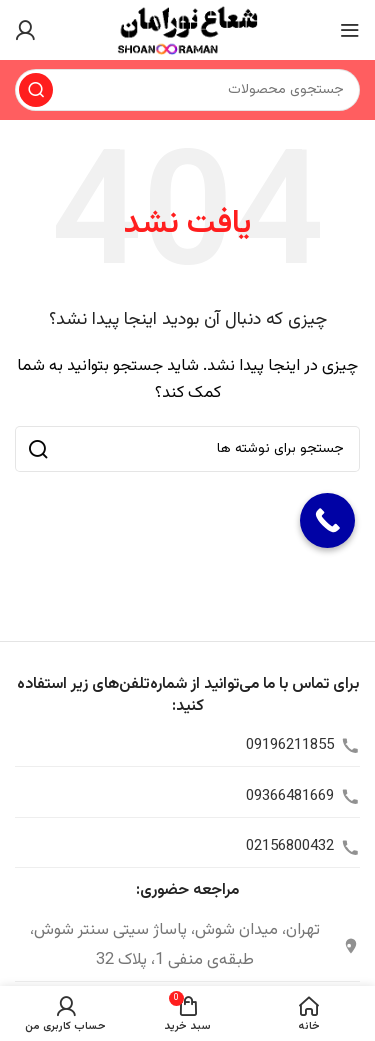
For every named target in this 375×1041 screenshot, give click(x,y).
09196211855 (290, 745)
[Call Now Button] (327, 520)
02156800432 (290, 846)
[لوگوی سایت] (187, 30)
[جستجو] (187, 90)
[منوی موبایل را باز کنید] (350, 30)
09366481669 (290, 796)
